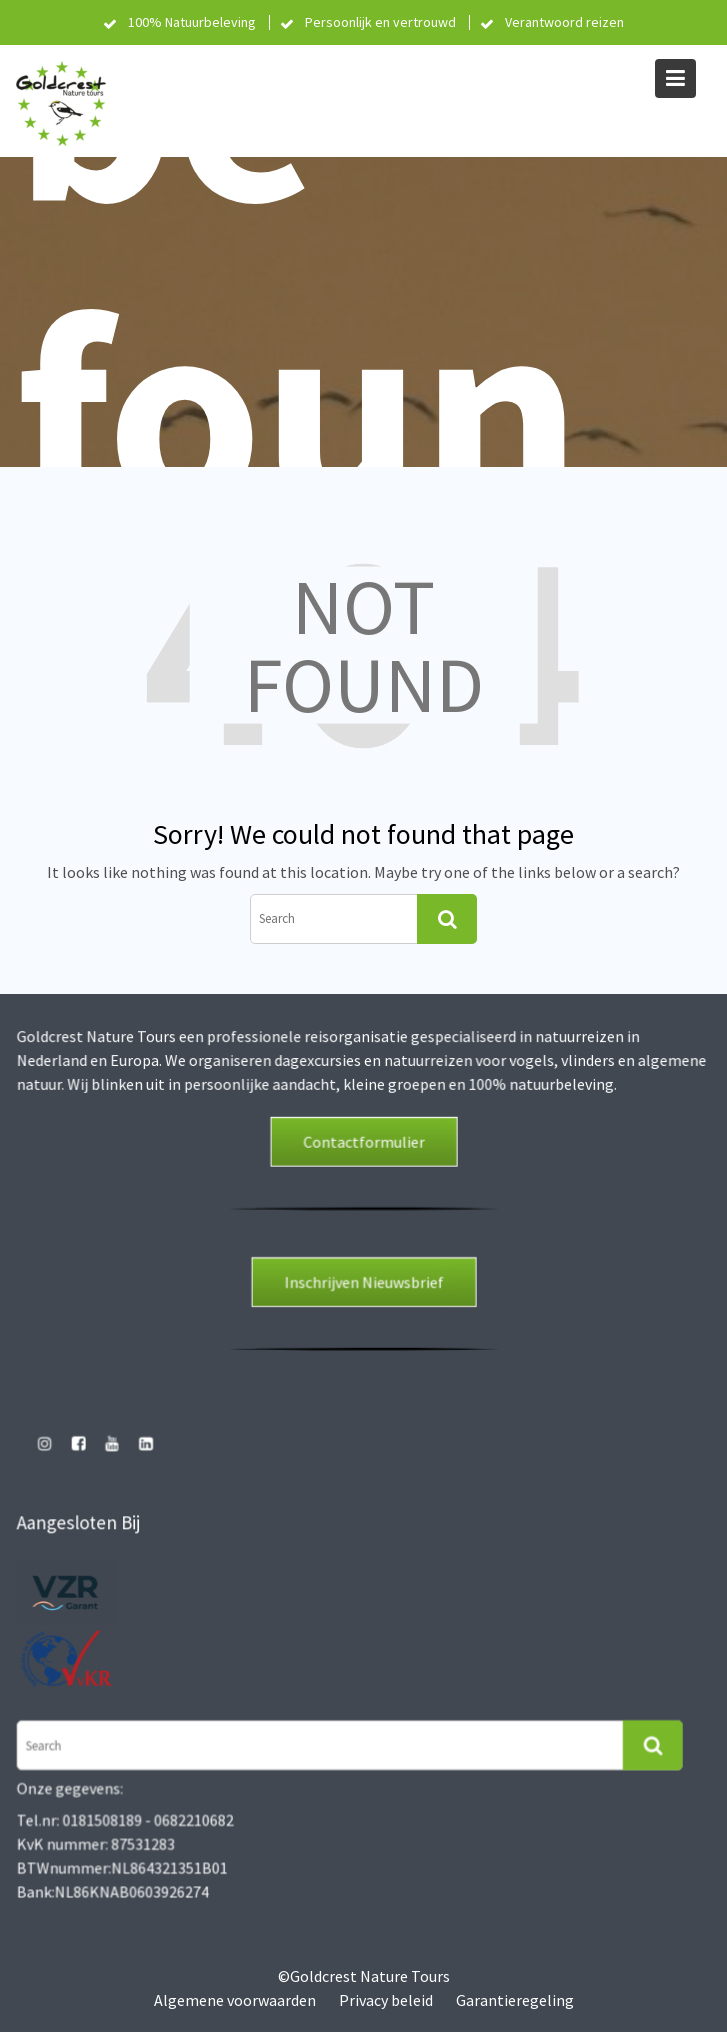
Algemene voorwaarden (235, 2000)
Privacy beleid (386, 2000)
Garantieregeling (515, 2000)
